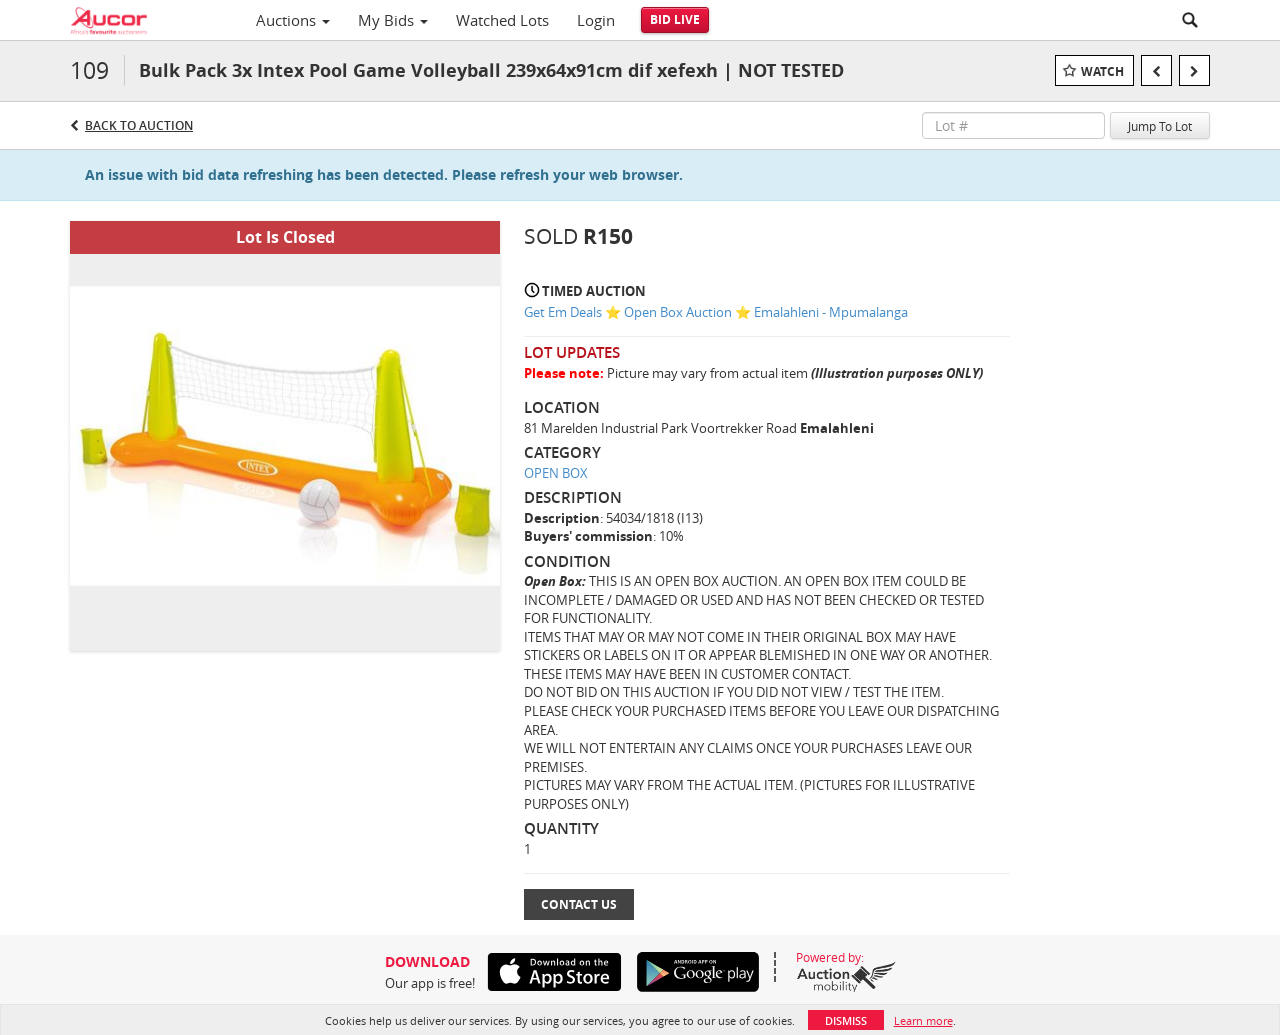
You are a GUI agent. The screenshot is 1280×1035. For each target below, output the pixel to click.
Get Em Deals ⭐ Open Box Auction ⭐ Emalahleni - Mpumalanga (716, 312)
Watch (1102, 71)
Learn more (923, 1020)
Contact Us (579, 904)
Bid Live (675, 19)
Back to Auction (139, 125)
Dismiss (846, 1020)
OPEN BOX (556, 473)
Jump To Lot (1160, 126)
